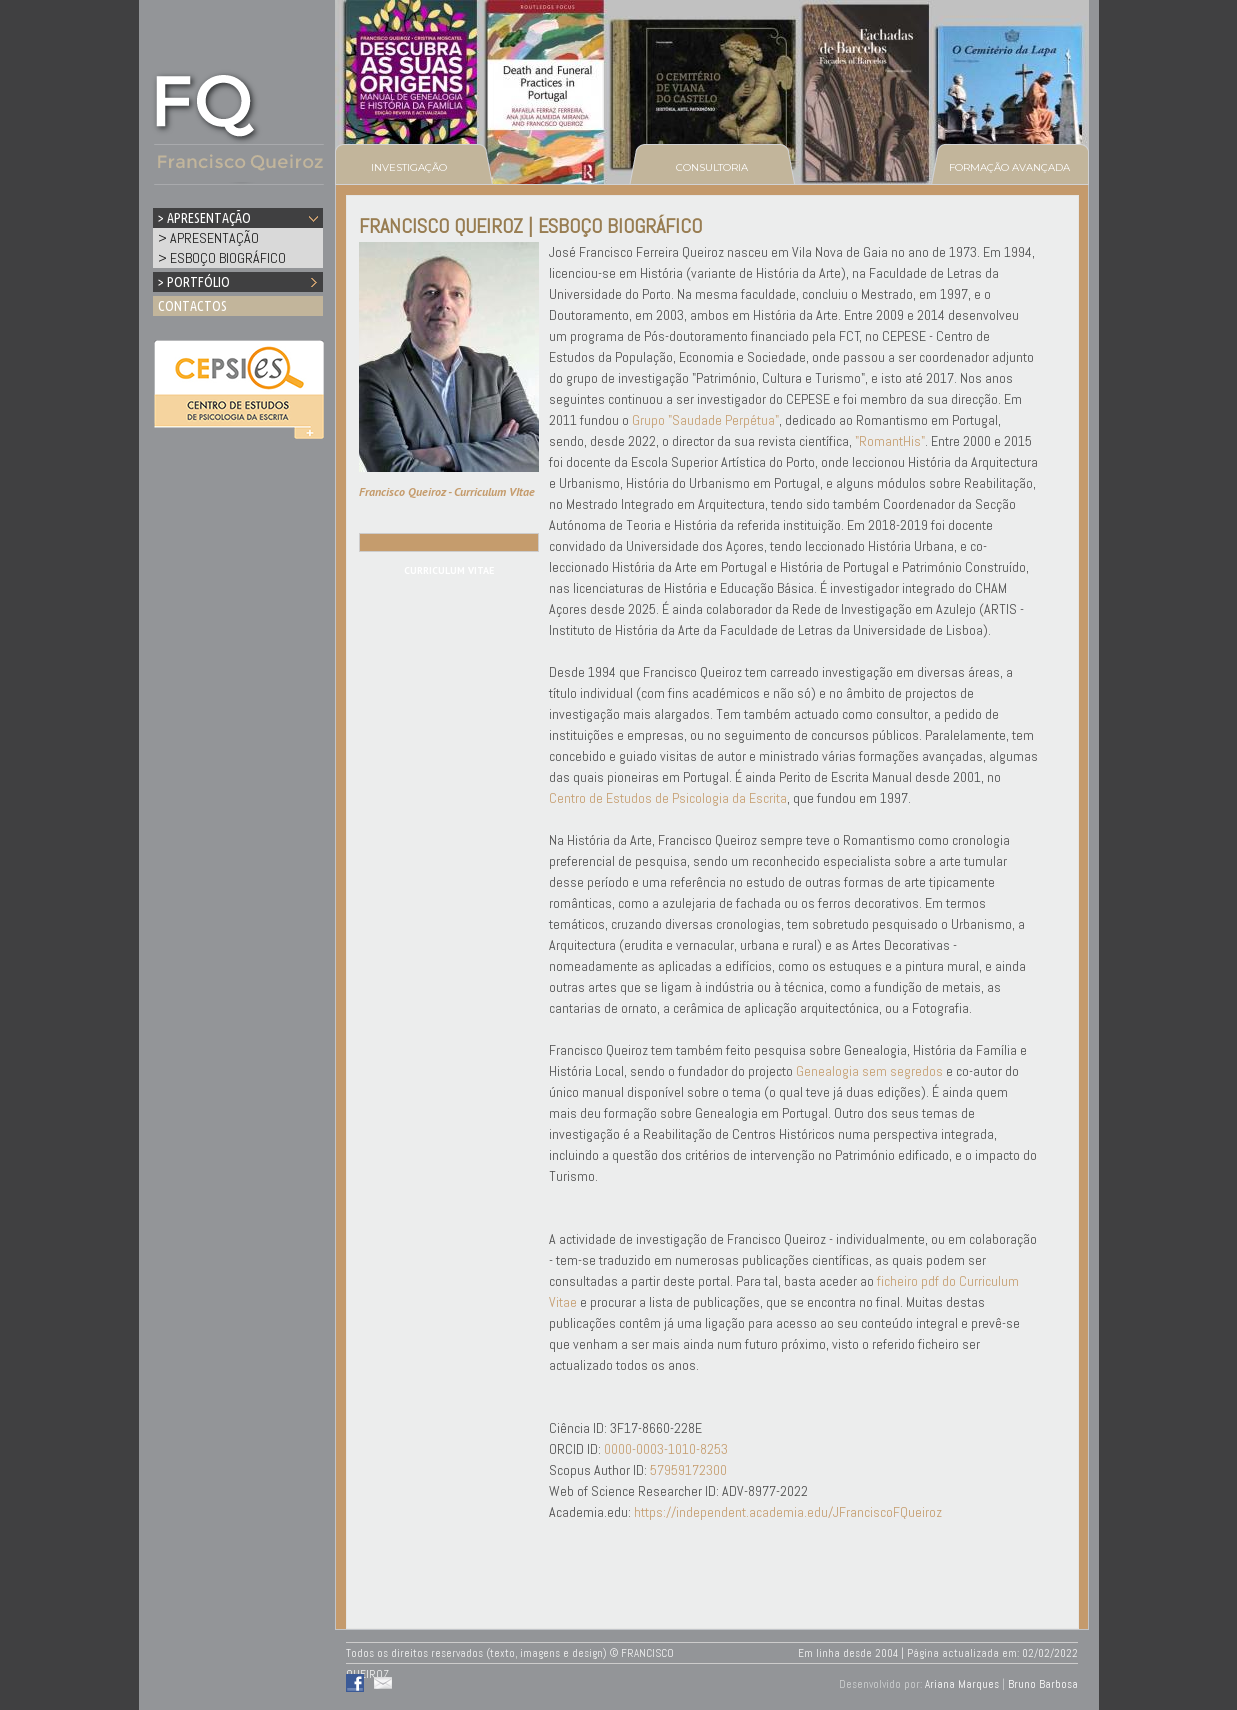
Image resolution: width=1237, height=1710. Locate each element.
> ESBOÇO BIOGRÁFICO (222, 258)
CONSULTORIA (712, 167)
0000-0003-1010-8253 (666, 1449)
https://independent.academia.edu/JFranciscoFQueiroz (788, 1512)
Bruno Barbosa (1043, 1684)
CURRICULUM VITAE (449, 570)
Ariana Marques (962, 1684)
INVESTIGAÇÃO (409, 167)
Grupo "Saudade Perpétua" (705, 420)
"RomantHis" (890, 441)
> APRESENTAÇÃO (208, 238)
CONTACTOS (192, 306)
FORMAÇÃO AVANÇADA (1009, 167)
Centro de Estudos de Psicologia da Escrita (668, 798)
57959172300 (688, 1470)
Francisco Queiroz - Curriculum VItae (447, 491)
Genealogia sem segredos (869, 1071)
